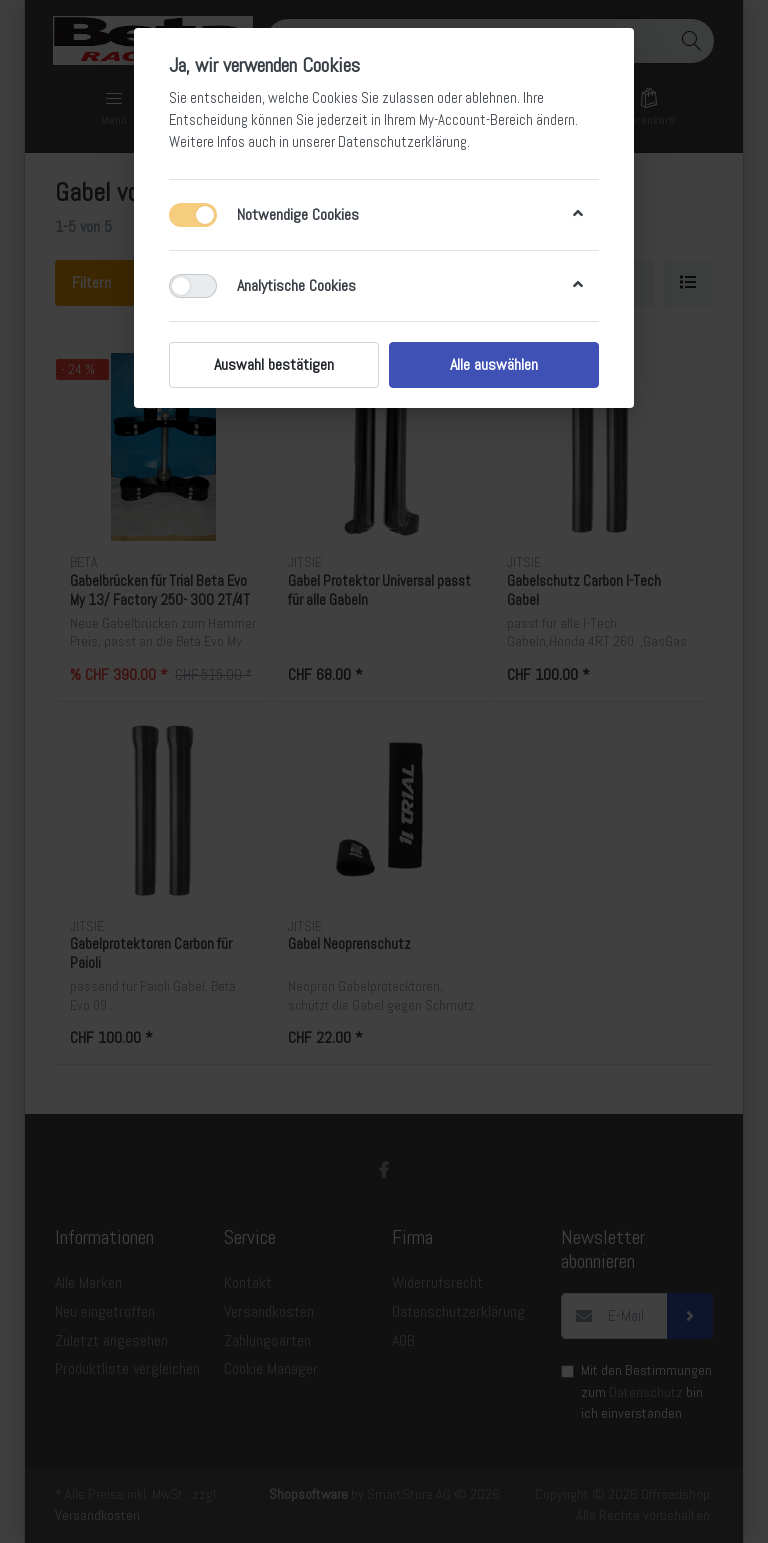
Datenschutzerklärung (402, 142)
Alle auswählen (494, 364)
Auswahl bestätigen (274, 364)
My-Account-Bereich (476, 120)
